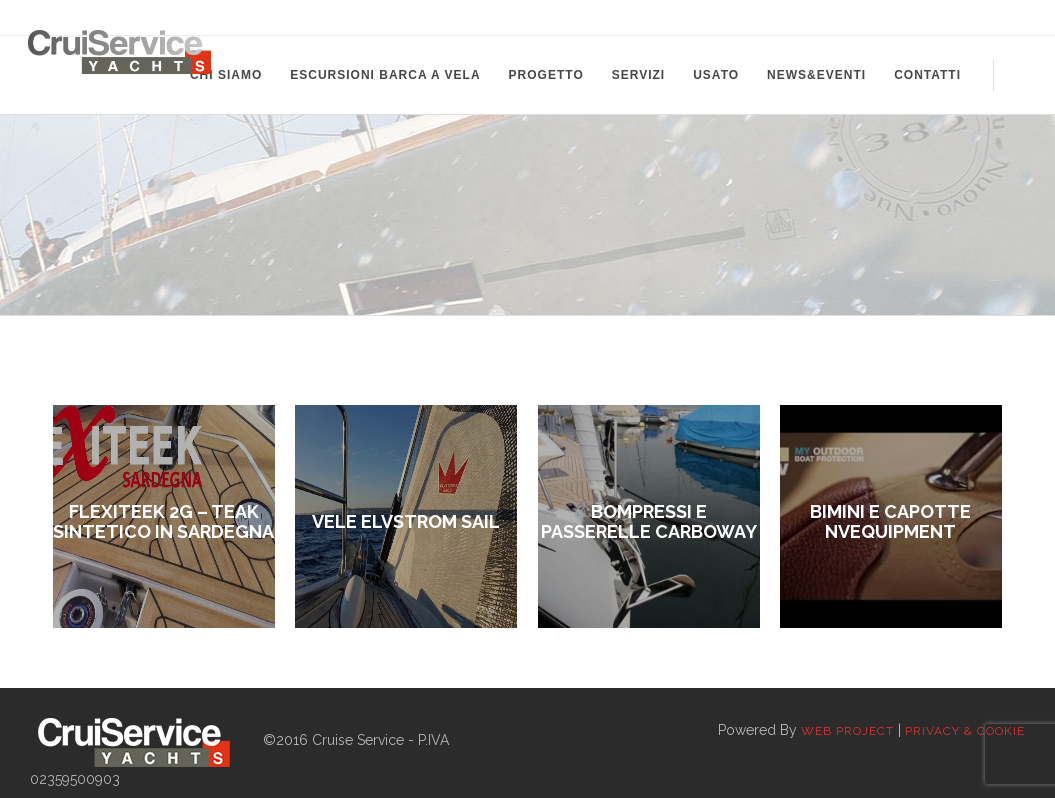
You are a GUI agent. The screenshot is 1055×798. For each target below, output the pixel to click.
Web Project (847, 731)
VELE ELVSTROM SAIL (406, 521)
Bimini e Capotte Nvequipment (890, 521)
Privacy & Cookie (965, 731)
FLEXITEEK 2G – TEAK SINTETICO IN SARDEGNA (163, 521)
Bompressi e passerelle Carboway (649, 521)
